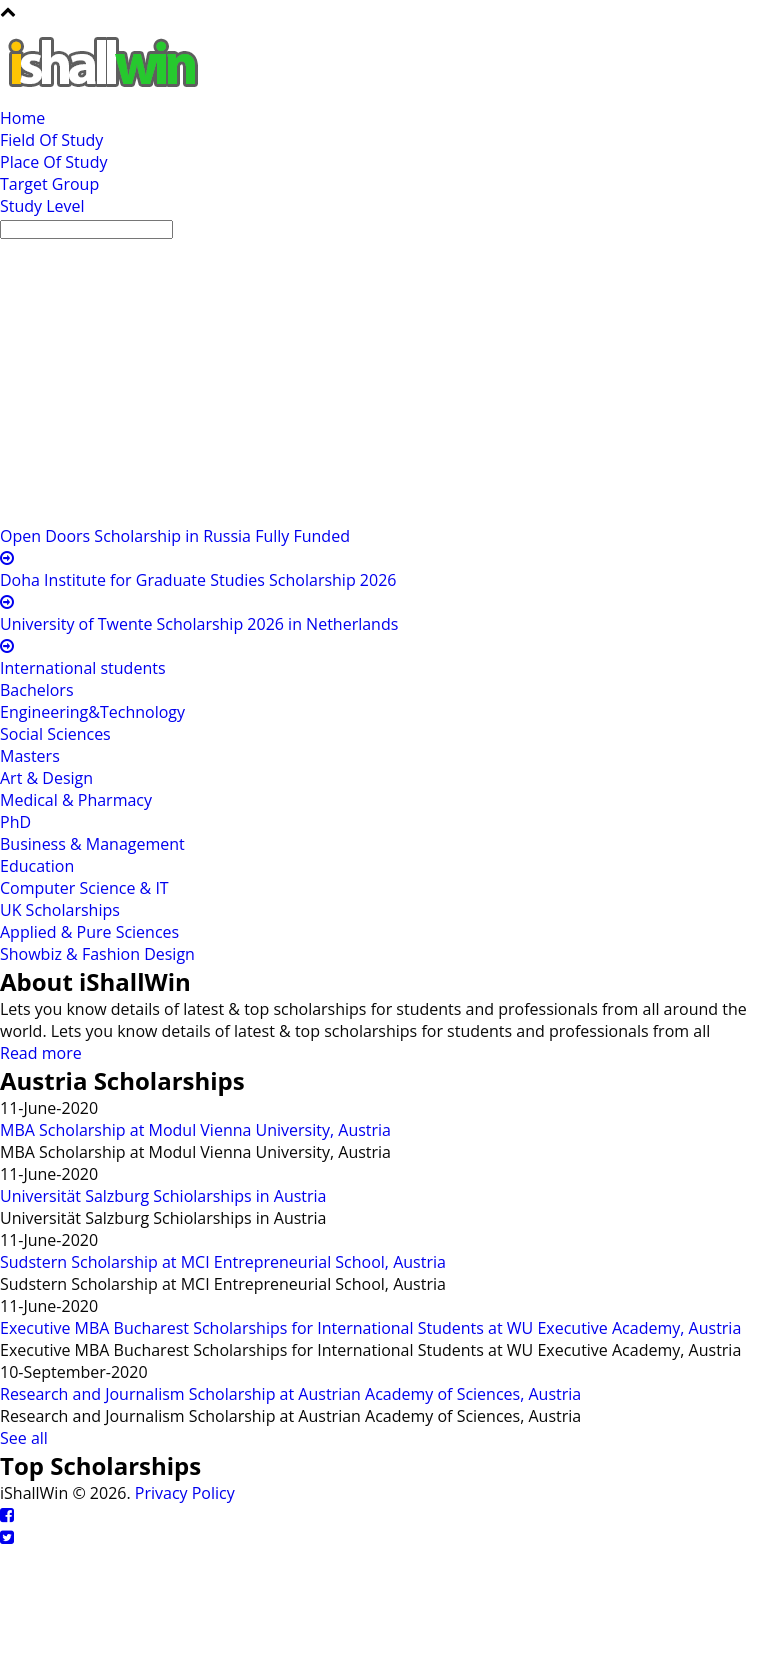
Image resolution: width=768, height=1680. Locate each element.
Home (22, 118)
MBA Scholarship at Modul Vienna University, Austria (195, 1130)
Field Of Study (51, 140)
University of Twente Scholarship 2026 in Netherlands (199, 624)
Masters (30, 756)
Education (37, 866)
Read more (41, 1053)
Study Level (42, 206)
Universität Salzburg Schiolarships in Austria (163, 1196)
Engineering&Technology (92, 712)
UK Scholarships (60, 910)
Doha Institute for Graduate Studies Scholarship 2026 (198, 580)
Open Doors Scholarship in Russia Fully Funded (175, 536)
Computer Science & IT (84, 888)
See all (24, 1438)
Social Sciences (55, 734)
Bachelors (37, 690)
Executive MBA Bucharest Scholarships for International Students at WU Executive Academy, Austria (370, 1328)
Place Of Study (53, 162)
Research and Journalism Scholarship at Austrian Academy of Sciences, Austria (290, 1394)
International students (83, 668)
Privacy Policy (185, 1493)
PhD (15, 822)
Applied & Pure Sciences (89, 932)
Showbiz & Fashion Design (97, 954)
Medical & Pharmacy (76, 800)
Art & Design (46, 778)
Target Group (49, 184)
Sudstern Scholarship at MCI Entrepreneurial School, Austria (223, 1262)
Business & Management (92, 844)
